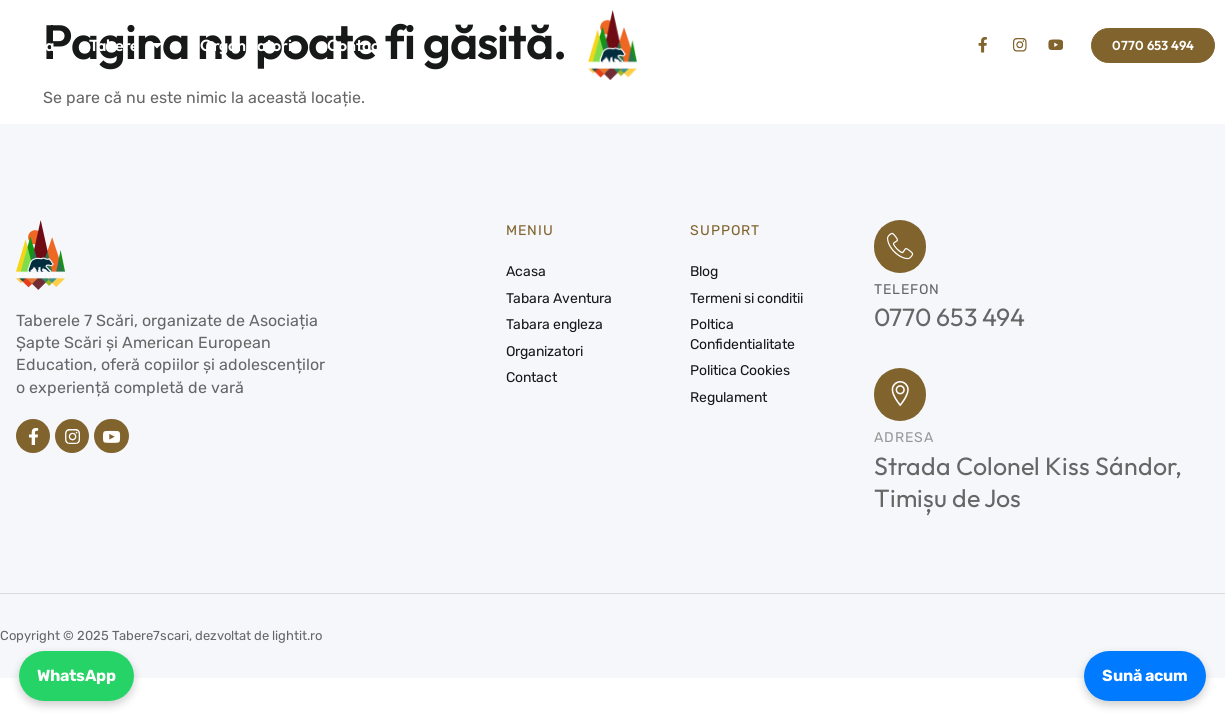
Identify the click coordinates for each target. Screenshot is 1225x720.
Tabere (127, 45)
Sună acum (1142, 673)
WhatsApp (79, 673)
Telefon (907, 292)
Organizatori (246, 45)
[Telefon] (902, 248)
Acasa (32, 45)
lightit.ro (297, 641)
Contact (356, 45)
